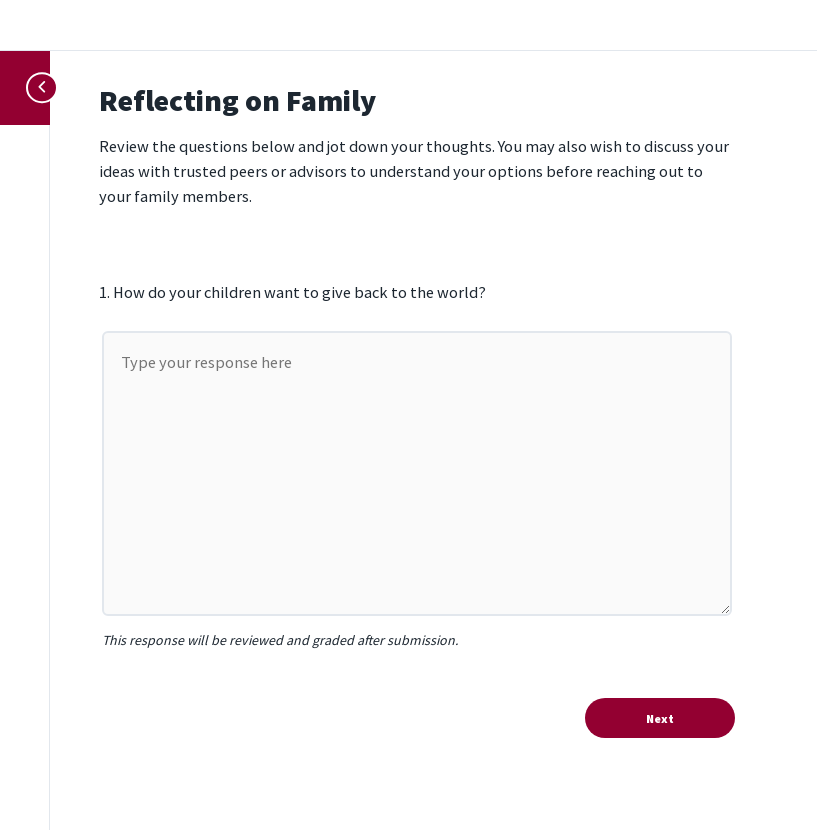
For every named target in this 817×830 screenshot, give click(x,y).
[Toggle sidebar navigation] (33, 87)
